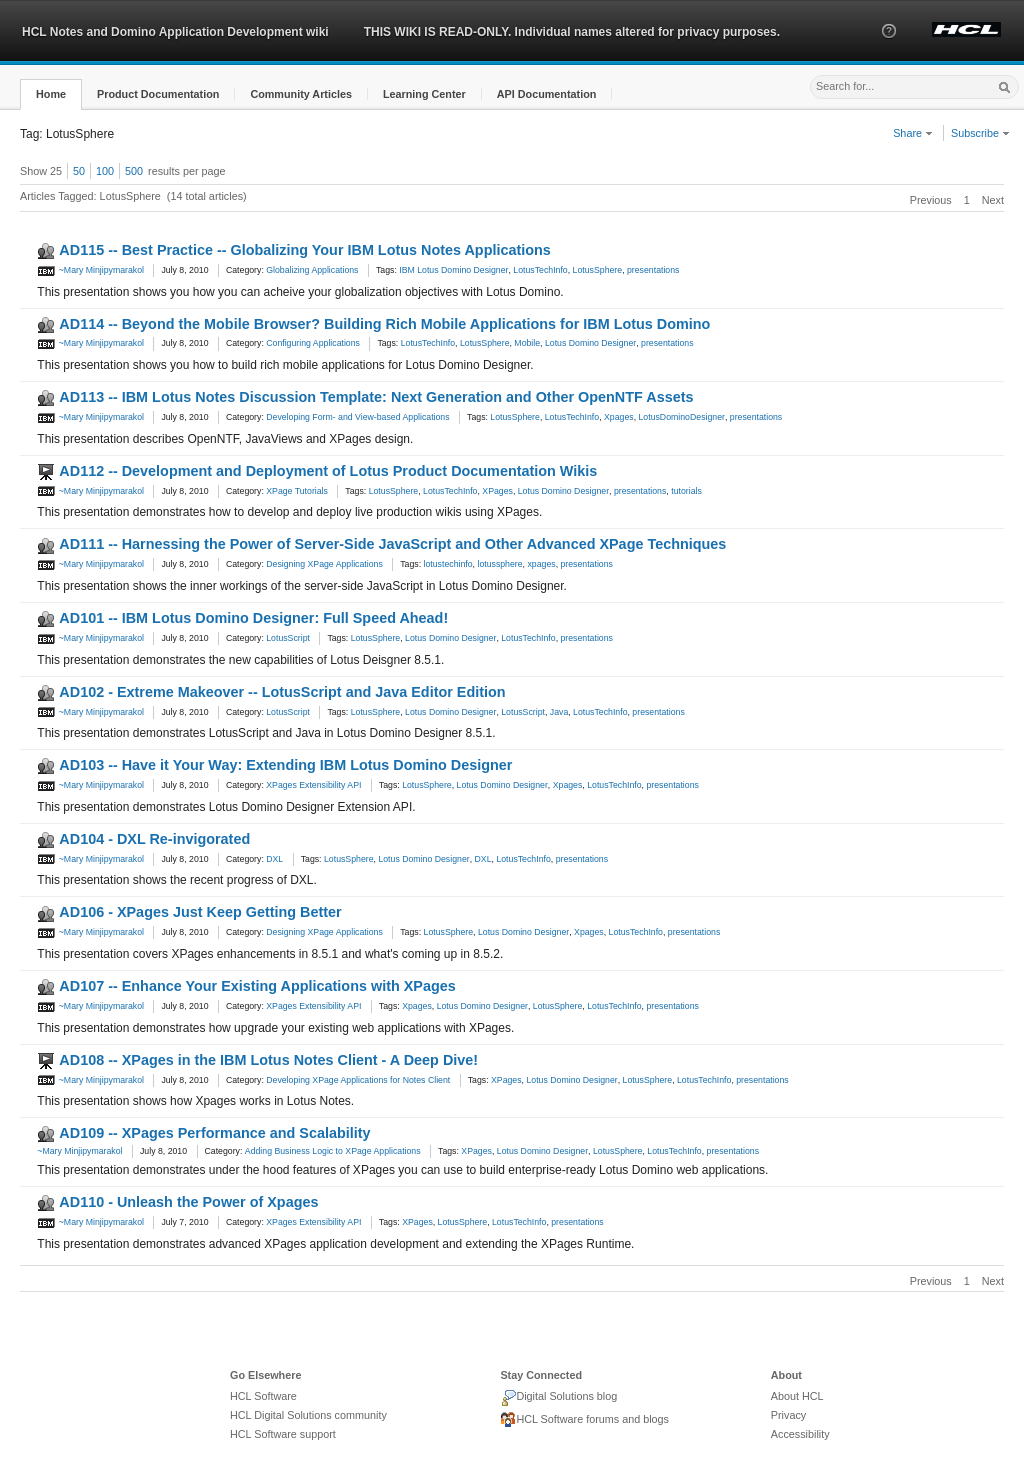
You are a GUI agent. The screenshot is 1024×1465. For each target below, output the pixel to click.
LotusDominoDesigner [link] (682, 417)
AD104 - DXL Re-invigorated (154, 839)
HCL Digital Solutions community (308, 1415)
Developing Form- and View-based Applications (357, 417)
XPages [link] (497, 491)
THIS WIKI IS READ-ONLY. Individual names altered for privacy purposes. (572, 32)
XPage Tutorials (297, 491)
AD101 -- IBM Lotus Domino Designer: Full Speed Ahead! (253, 618)
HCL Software (263, 1396)
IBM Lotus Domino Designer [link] (453, 270)
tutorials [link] (686, 491)
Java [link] (559, 712)
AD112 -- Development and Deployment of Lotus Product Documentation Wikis (328, 471)
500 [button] (134, 171)
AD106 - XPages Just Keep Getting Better (200, 912)
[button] (889, 49)
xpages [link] (541, 564)
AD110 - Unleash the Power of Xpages (188, 1202)
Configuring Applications (313, 343)
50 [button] (79, 171)
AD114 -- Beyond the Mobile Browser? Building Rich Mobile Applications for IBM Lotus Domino (384, 324)
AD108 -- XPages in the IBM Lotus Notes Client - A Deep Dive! (268, 1060)
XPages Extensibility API (313, 785)
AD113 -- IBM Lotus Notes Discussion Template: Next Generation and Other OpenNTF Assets (376, 397)
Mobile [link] (527, 343)
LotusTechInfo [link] (540, 270)
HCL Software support (283, 1434)
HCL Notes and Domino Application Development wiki (175, 32)
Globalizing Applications (312, 270)
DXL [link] (483, 859)
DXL (274, 859)
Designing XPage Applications (324, 564)
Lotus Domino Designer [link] (590, 343)
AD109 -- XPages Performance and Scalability (214, 1133)
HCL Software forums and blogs (584, 1420)
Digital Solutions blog (558, 1398)
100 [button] (105, 171)
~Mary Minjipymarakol (90, 270)
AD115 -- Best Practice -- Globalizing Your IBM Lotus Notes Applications (304, 250)
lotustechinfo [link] (448, 564)
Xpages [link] (619, 417)
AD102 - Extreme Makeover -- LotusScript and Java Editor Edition (282, 692)
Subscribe (980, 133)
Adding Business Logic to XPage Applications (333, 1151)
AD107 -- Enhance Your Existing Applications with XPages (257, 986)
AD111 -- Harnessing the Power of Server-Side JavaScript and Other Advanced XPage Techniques (392, 544)
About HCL (797, 1396)
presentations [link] (653, 270)
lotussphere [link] (499, 564)
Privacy (788, 1415)
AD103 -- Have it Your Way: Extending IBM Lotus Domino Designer (285, 765)
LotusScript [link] (523, 712)
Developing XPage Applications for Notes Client (358, 1080)
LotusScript (288, 638)
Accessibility (800, 1434)
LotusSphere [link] (598, 270)
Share (913, 133)
